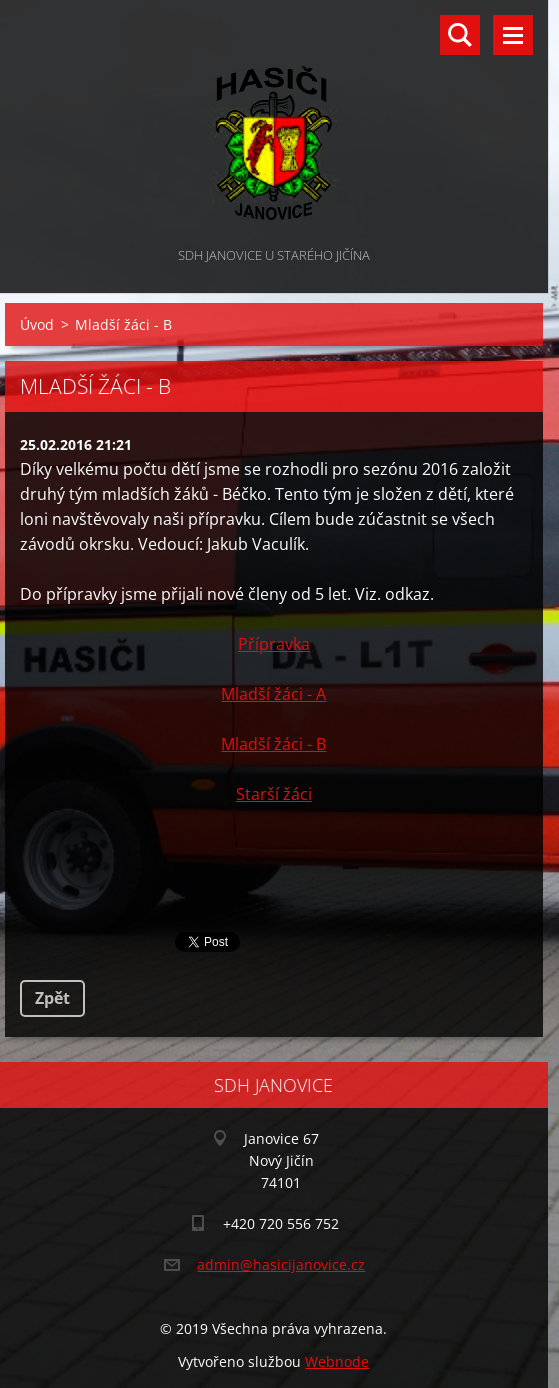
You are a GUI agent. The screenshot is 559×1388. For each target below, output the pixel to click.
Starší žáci (274, 794)
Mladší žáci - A (273, 694)
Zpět (52, 998)
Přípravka (274, 644)
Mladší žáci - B (273, 744)
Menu (513, 35)
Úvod (37, 324)
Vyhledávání (460, 35)
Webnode (337, 1361)
